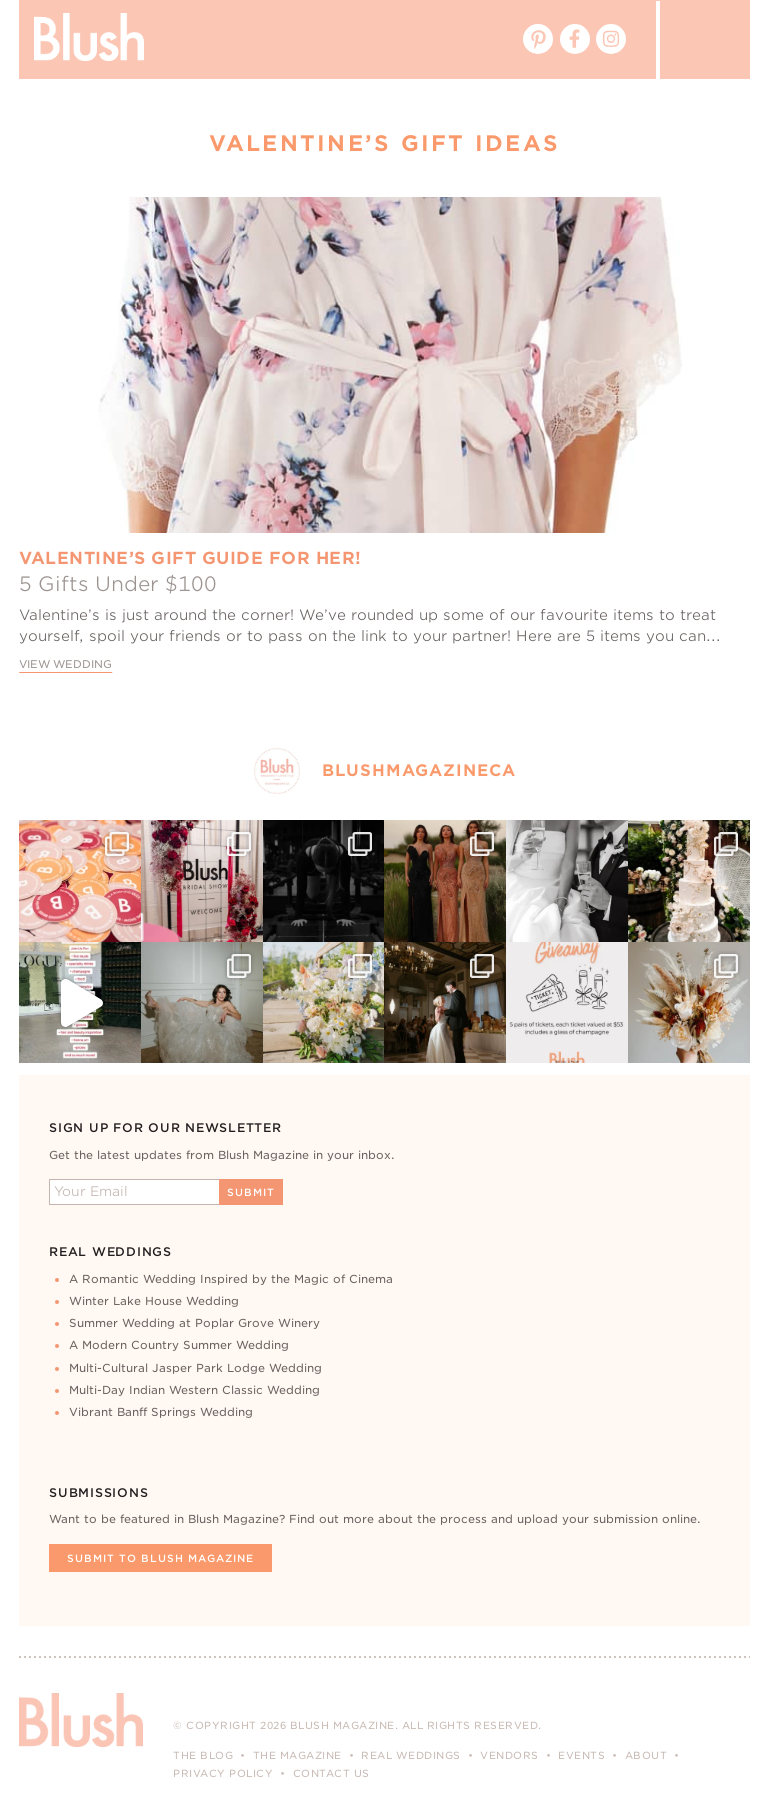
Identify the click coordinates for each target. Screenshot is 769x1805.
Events (581, 1755)
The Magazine (297, 1755)
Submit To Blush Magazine (160, 1558)
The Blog (203, 1755)
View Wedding (65, 664)
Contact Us (331, 1773)
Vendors (509, 1755)
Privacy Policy (223, 1773)
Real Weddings (411, 1755)
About (646, 1755)
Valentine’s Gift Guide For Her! (190, 558)
